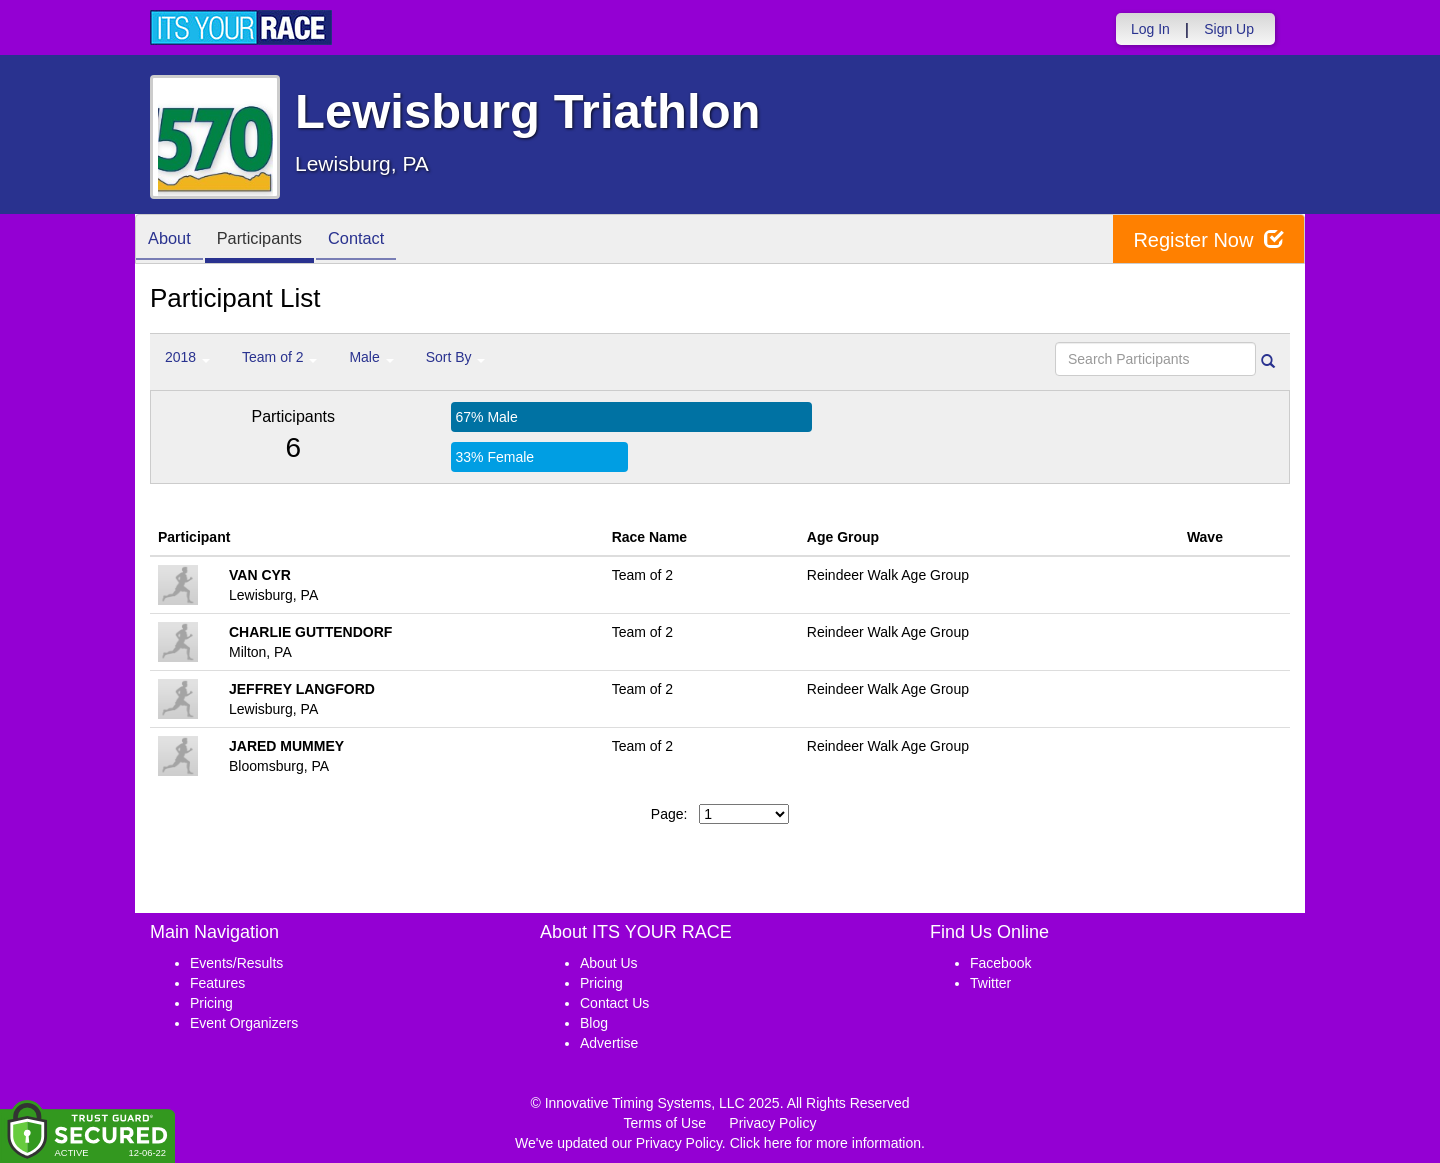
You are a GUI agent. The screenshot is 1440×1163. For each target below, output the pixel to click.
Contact (376, 240)
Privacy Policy (772, 1123)
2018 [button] (187, 357)
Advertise (609, 1043)
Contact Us (614, 1003)
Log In (1150, 29)
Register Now (1208, 239)
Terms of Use (665, 1123)
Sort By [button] (456, 357)
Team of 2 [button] (279, 357)
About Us (609, 963)
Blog (594, 1023)
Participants (271, 240)
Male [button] (371, 357)
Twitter (990, 983)
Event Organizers (244, 1023)
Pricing (211, 1003)
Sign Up (1229, 29)
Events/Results (236, 963)
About (173, 240)
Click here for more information (825, 1143)
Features (217, 983)
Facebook (1000, 963)
